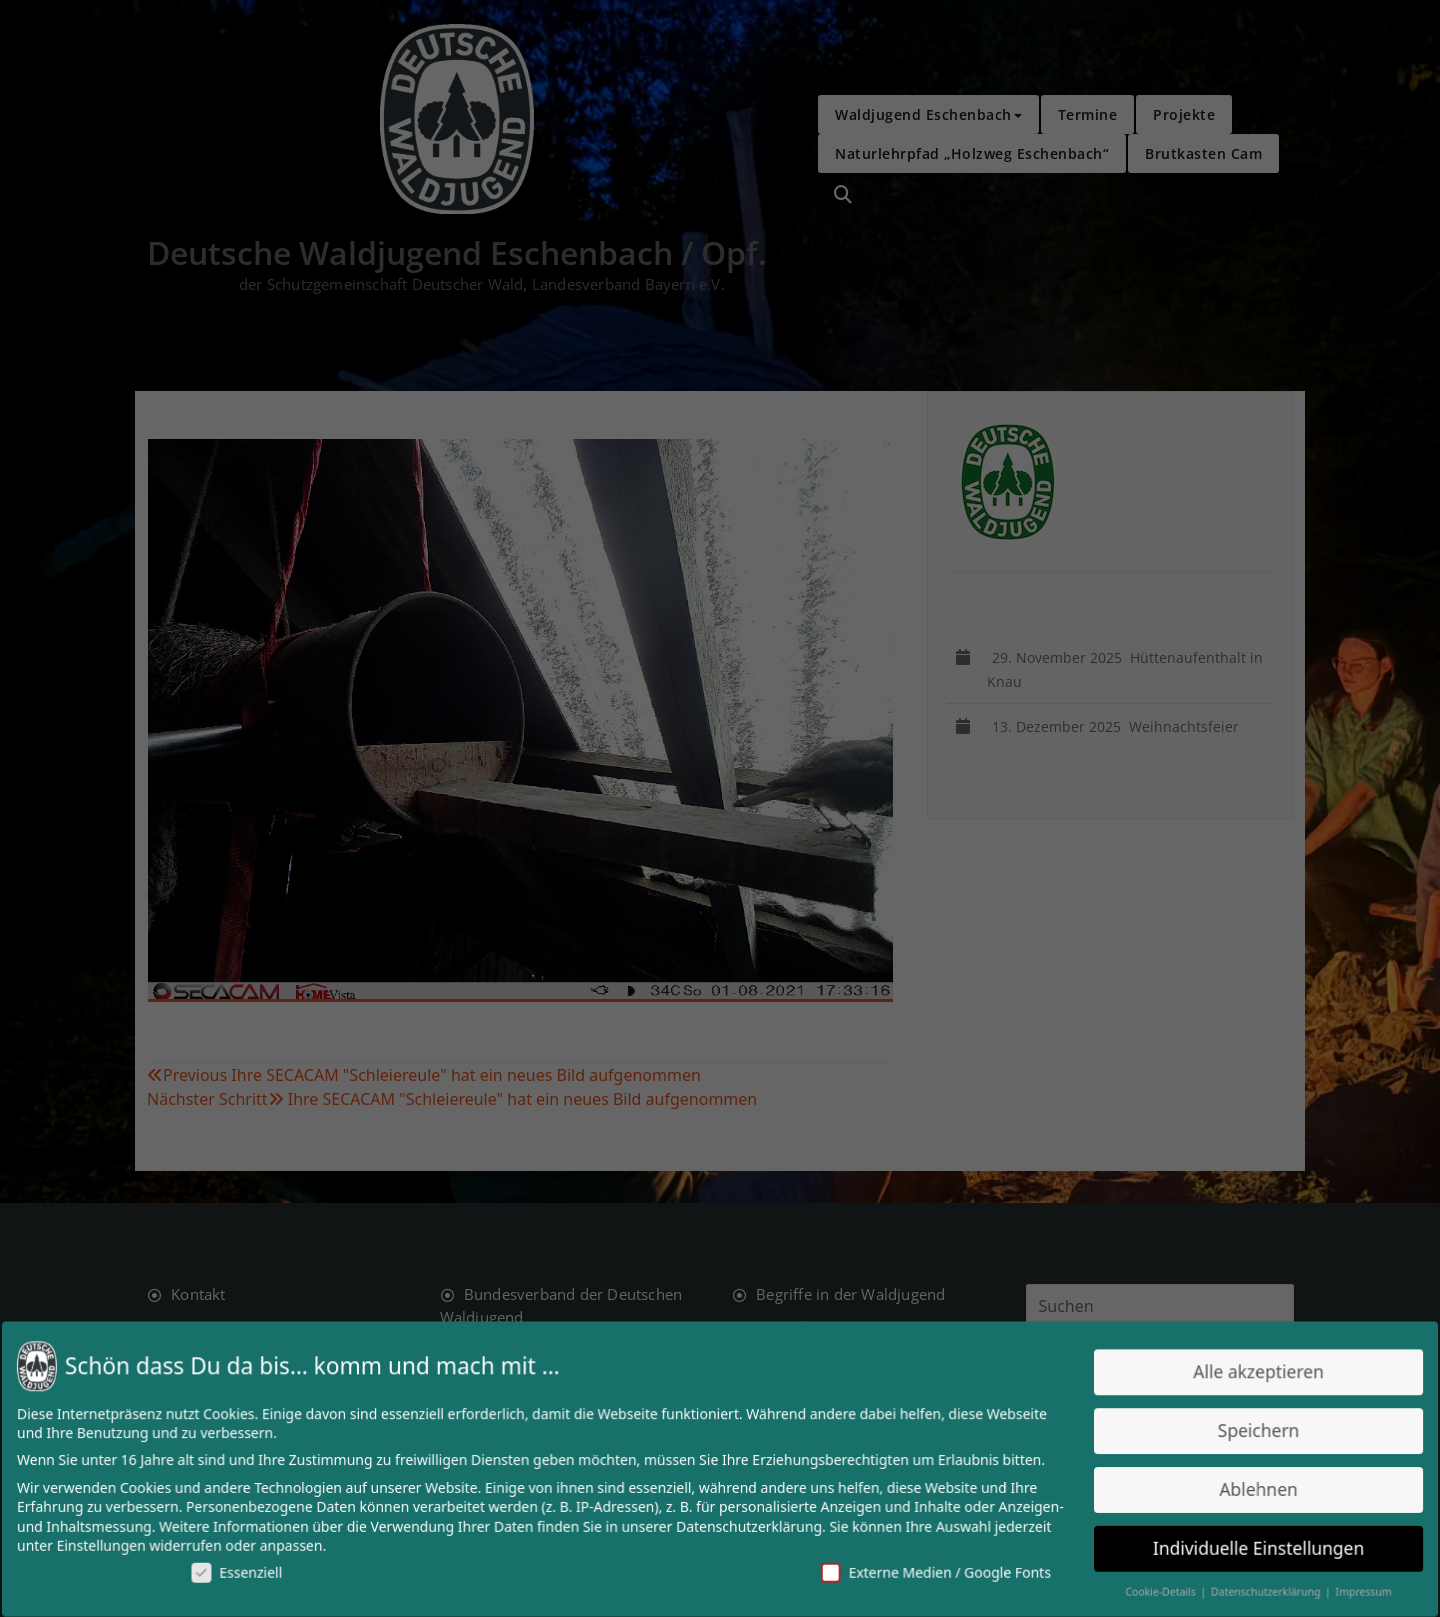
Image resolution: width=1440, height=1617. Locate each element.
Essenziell (247, 1570)
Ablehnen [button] (1247, 1488)
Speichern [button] (1247, 1431)
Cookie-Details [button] (1153, 1590)
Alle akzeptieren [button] (1247, 1373)
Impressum (1350, 1590)
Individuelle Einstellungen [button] (1247, 1546)
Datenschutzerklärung (748, 1525)
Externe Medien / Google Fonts (930, 1570)
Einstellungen (114, 1544)
